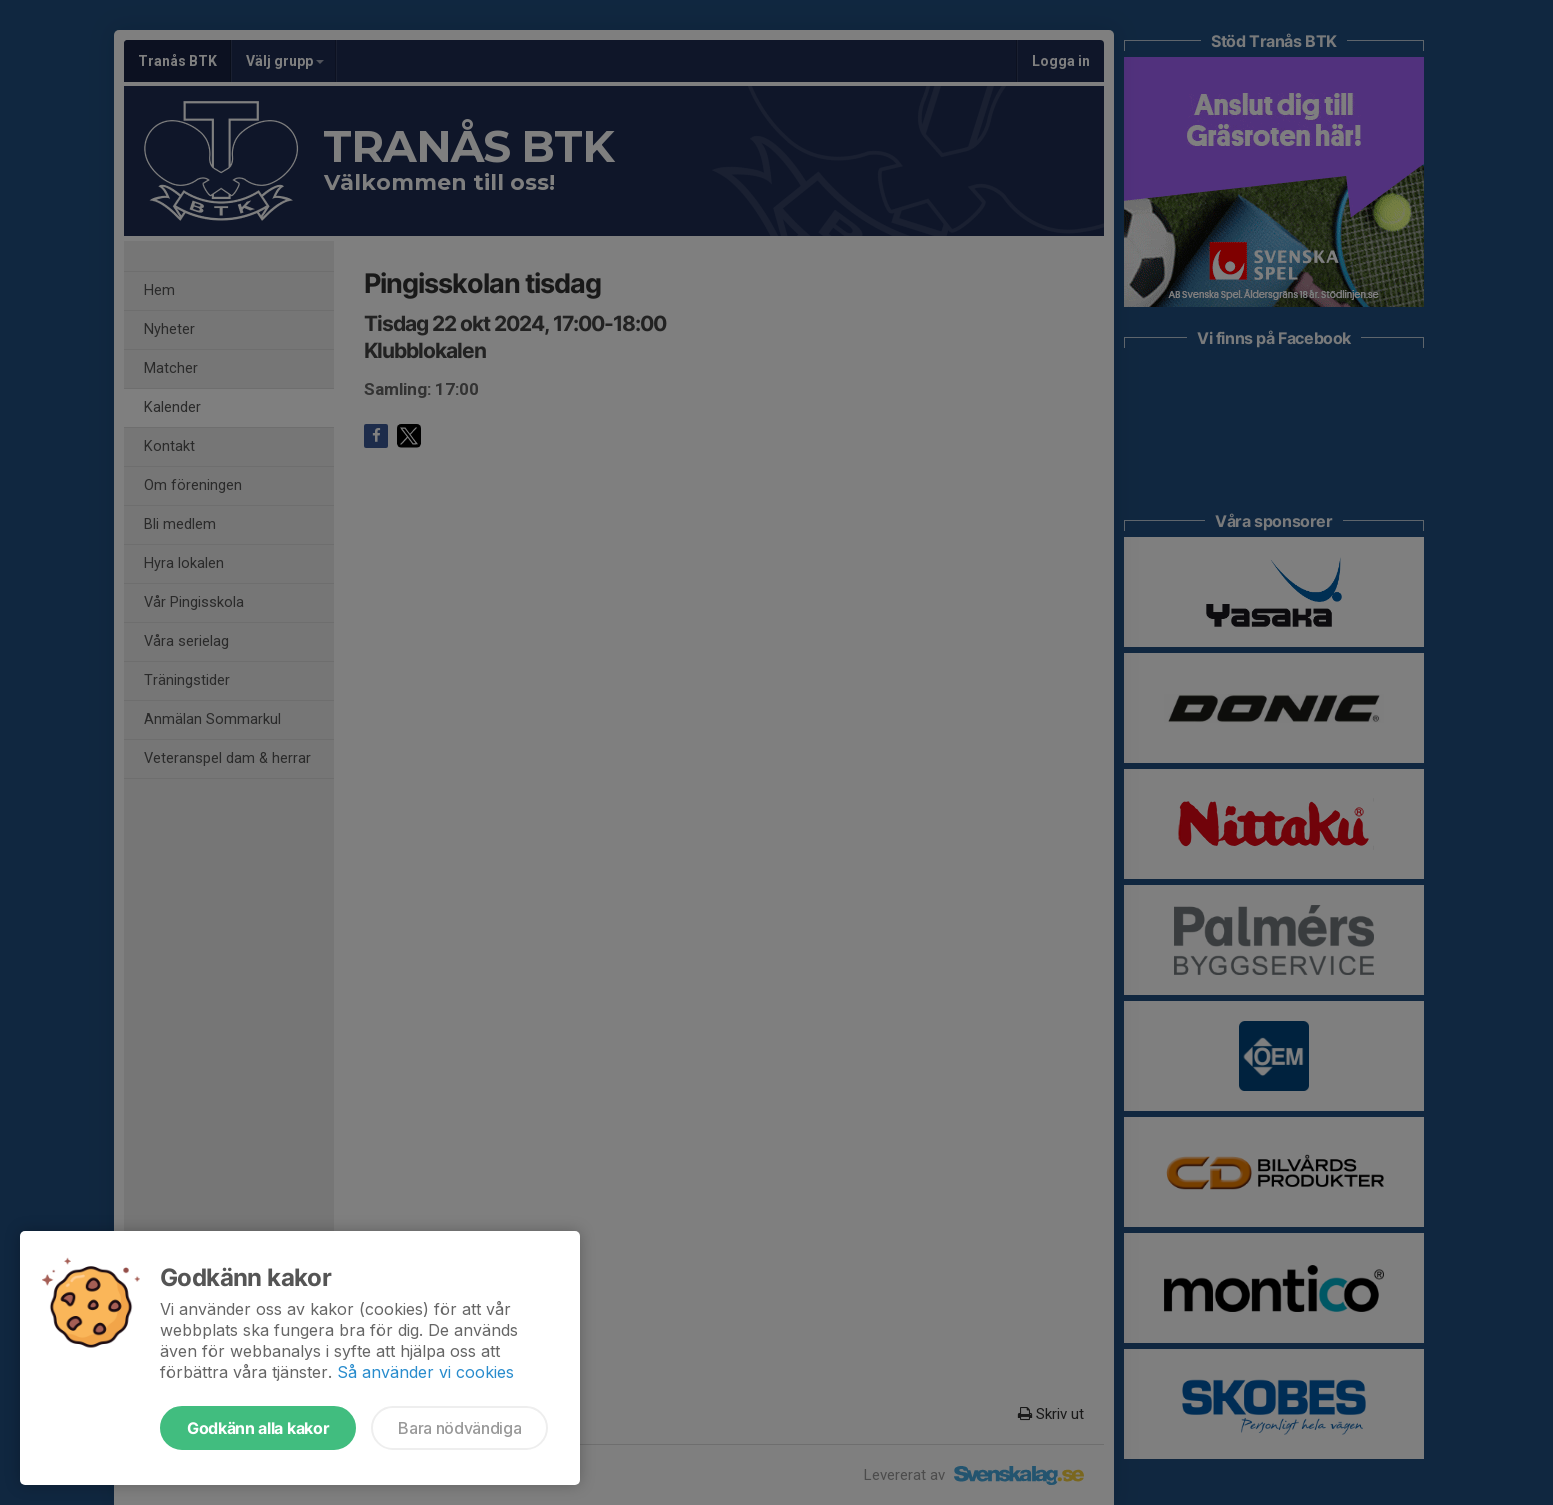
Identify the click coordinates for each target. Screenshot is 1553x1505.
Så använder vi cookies (425, 1372)
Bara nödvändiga (459, 1428)
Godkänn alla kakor (258, 1428)
